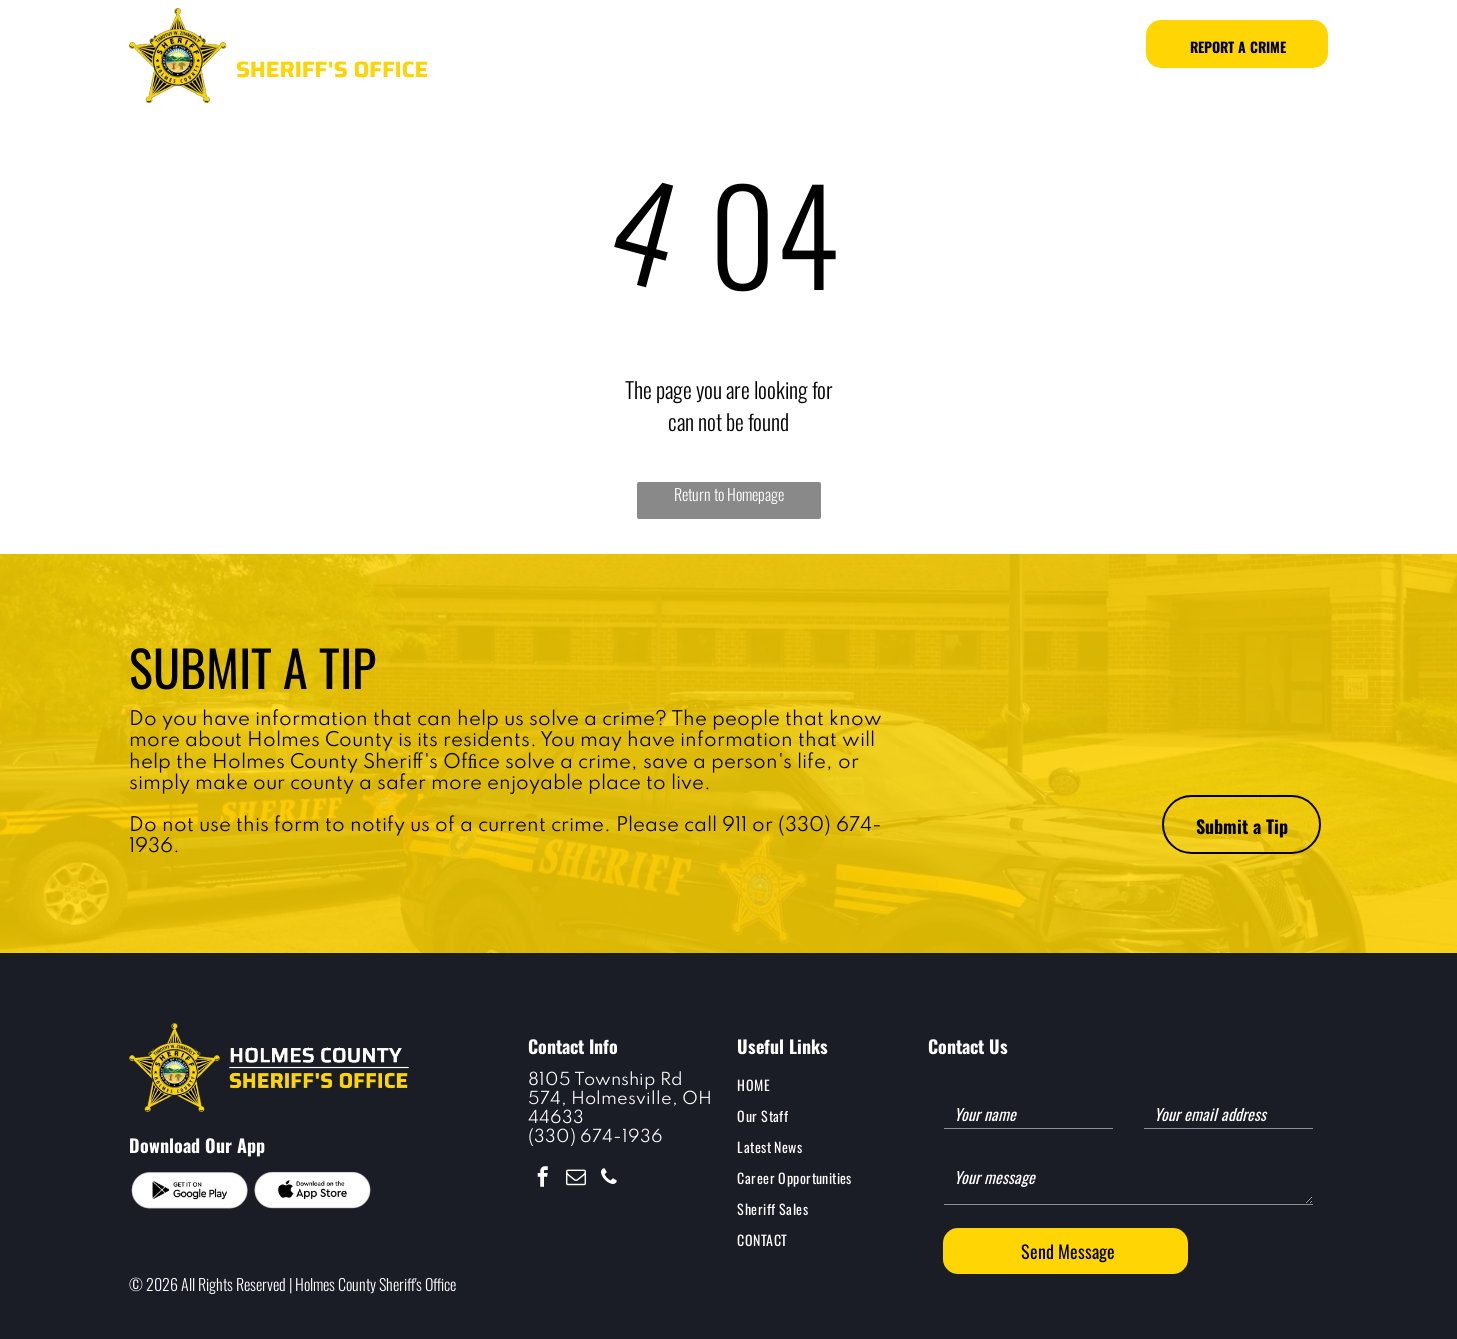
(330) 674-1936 (595, 1137)
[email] (576, 1179)
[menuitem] (563, 45)
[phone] (609, 1179)
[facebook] (543, 1179)
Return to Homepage (729, 494)
